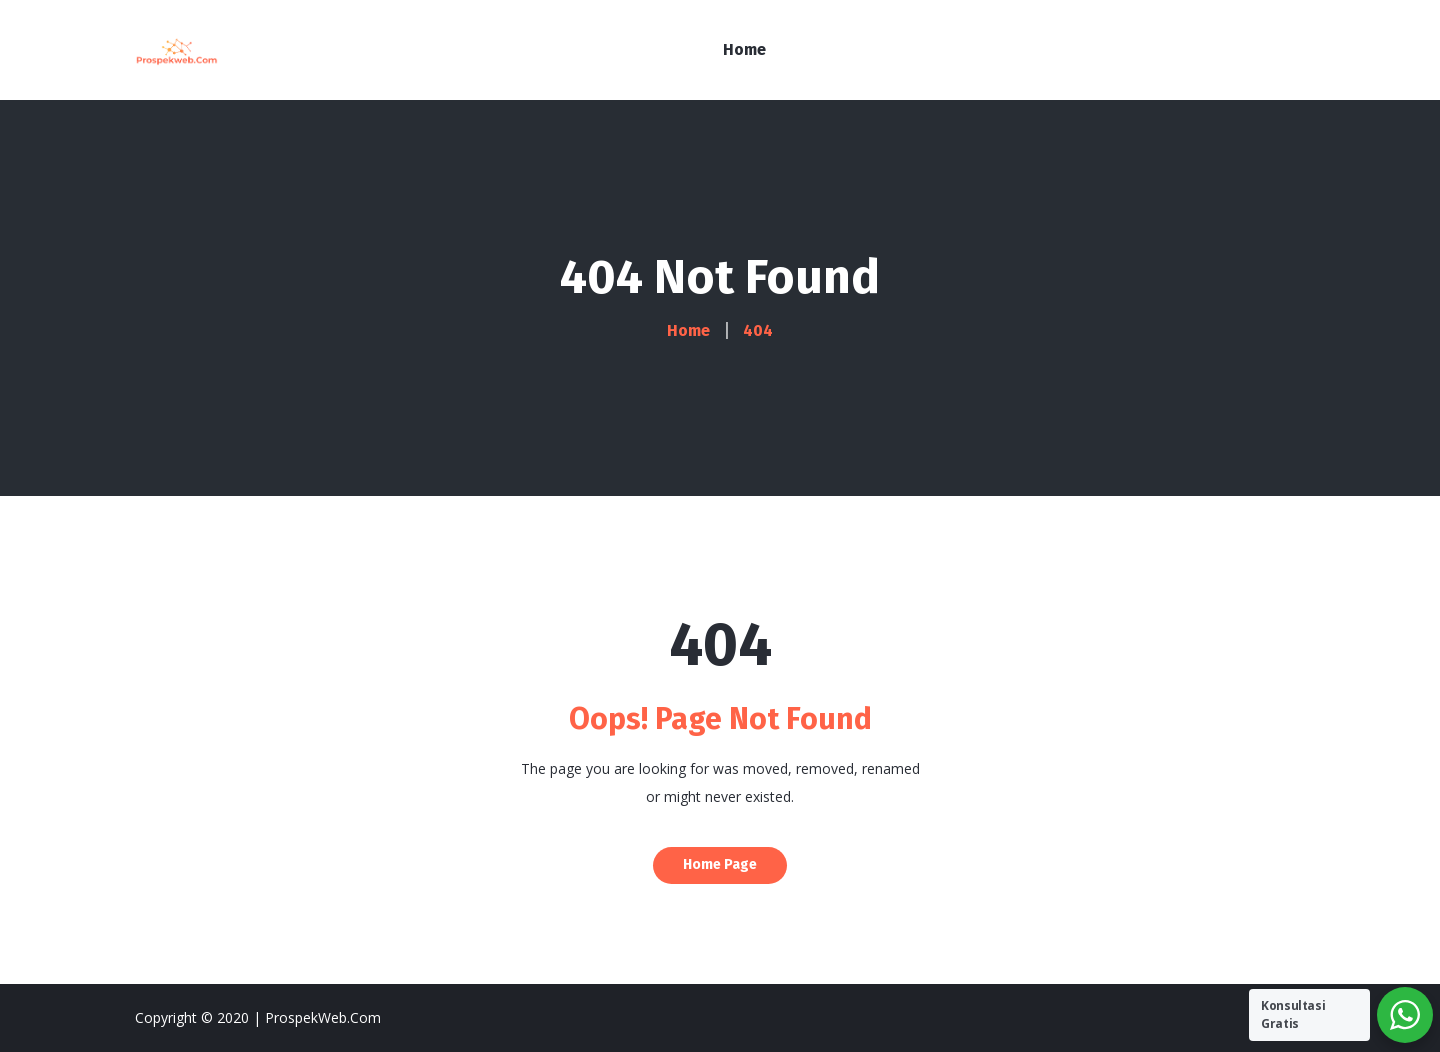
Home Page (720, 864)
